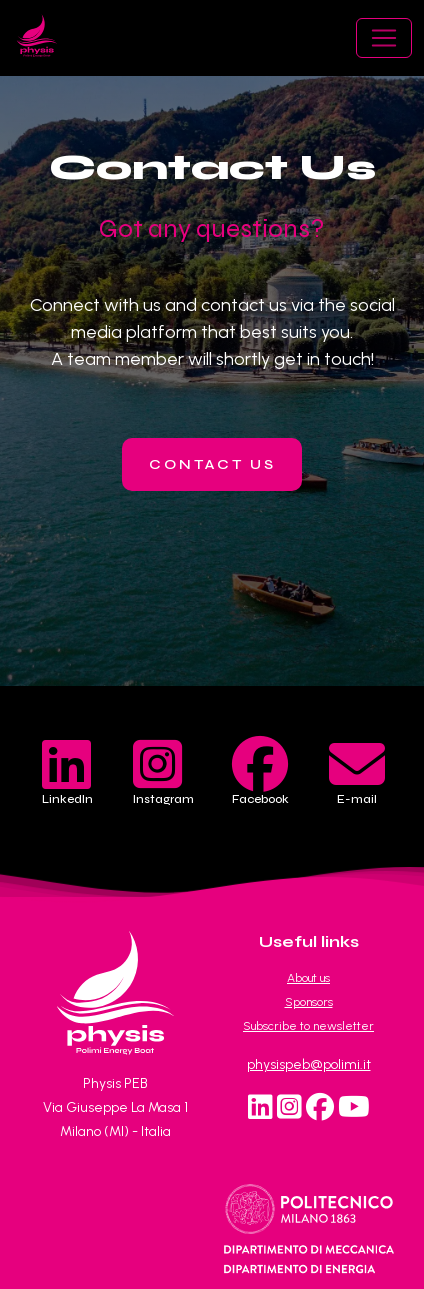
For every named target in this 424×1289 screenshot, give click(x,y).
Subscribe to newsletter (308, 1026)
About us (308, 978)
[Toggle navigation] (384, 38)
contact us (212, 464)
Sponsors (309, 1002)
